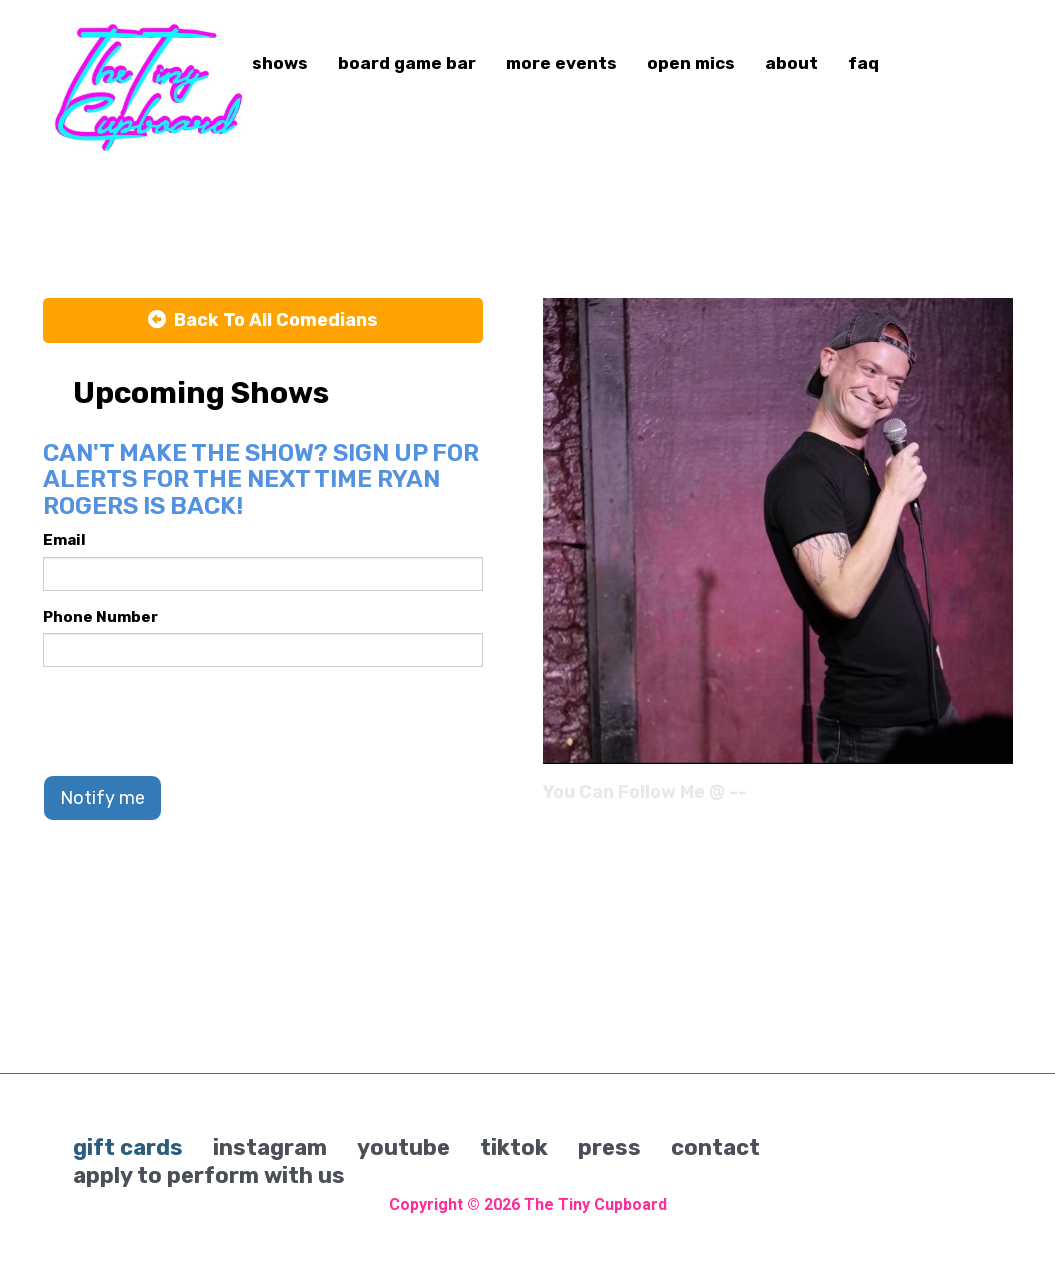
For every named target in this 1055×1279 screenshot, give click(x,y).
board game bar (407, 63)
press (609, 1147)
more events (561, 63)
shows (280, 63)
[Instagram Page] (1000, 799)
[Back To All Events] (263, 321)
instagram (270, 1147)
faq (863, 63)
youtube (403, 1147)
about (791, 63)
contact (715, 1147)
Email (64, 540)
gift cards (128, 1147)
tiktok (514, 1147)
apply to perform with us (209, 1175)
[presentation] (195, 721)
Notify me (102, 798)
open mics (691, 63)
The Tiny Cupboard (595, 1204)
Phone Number (100, 617)
